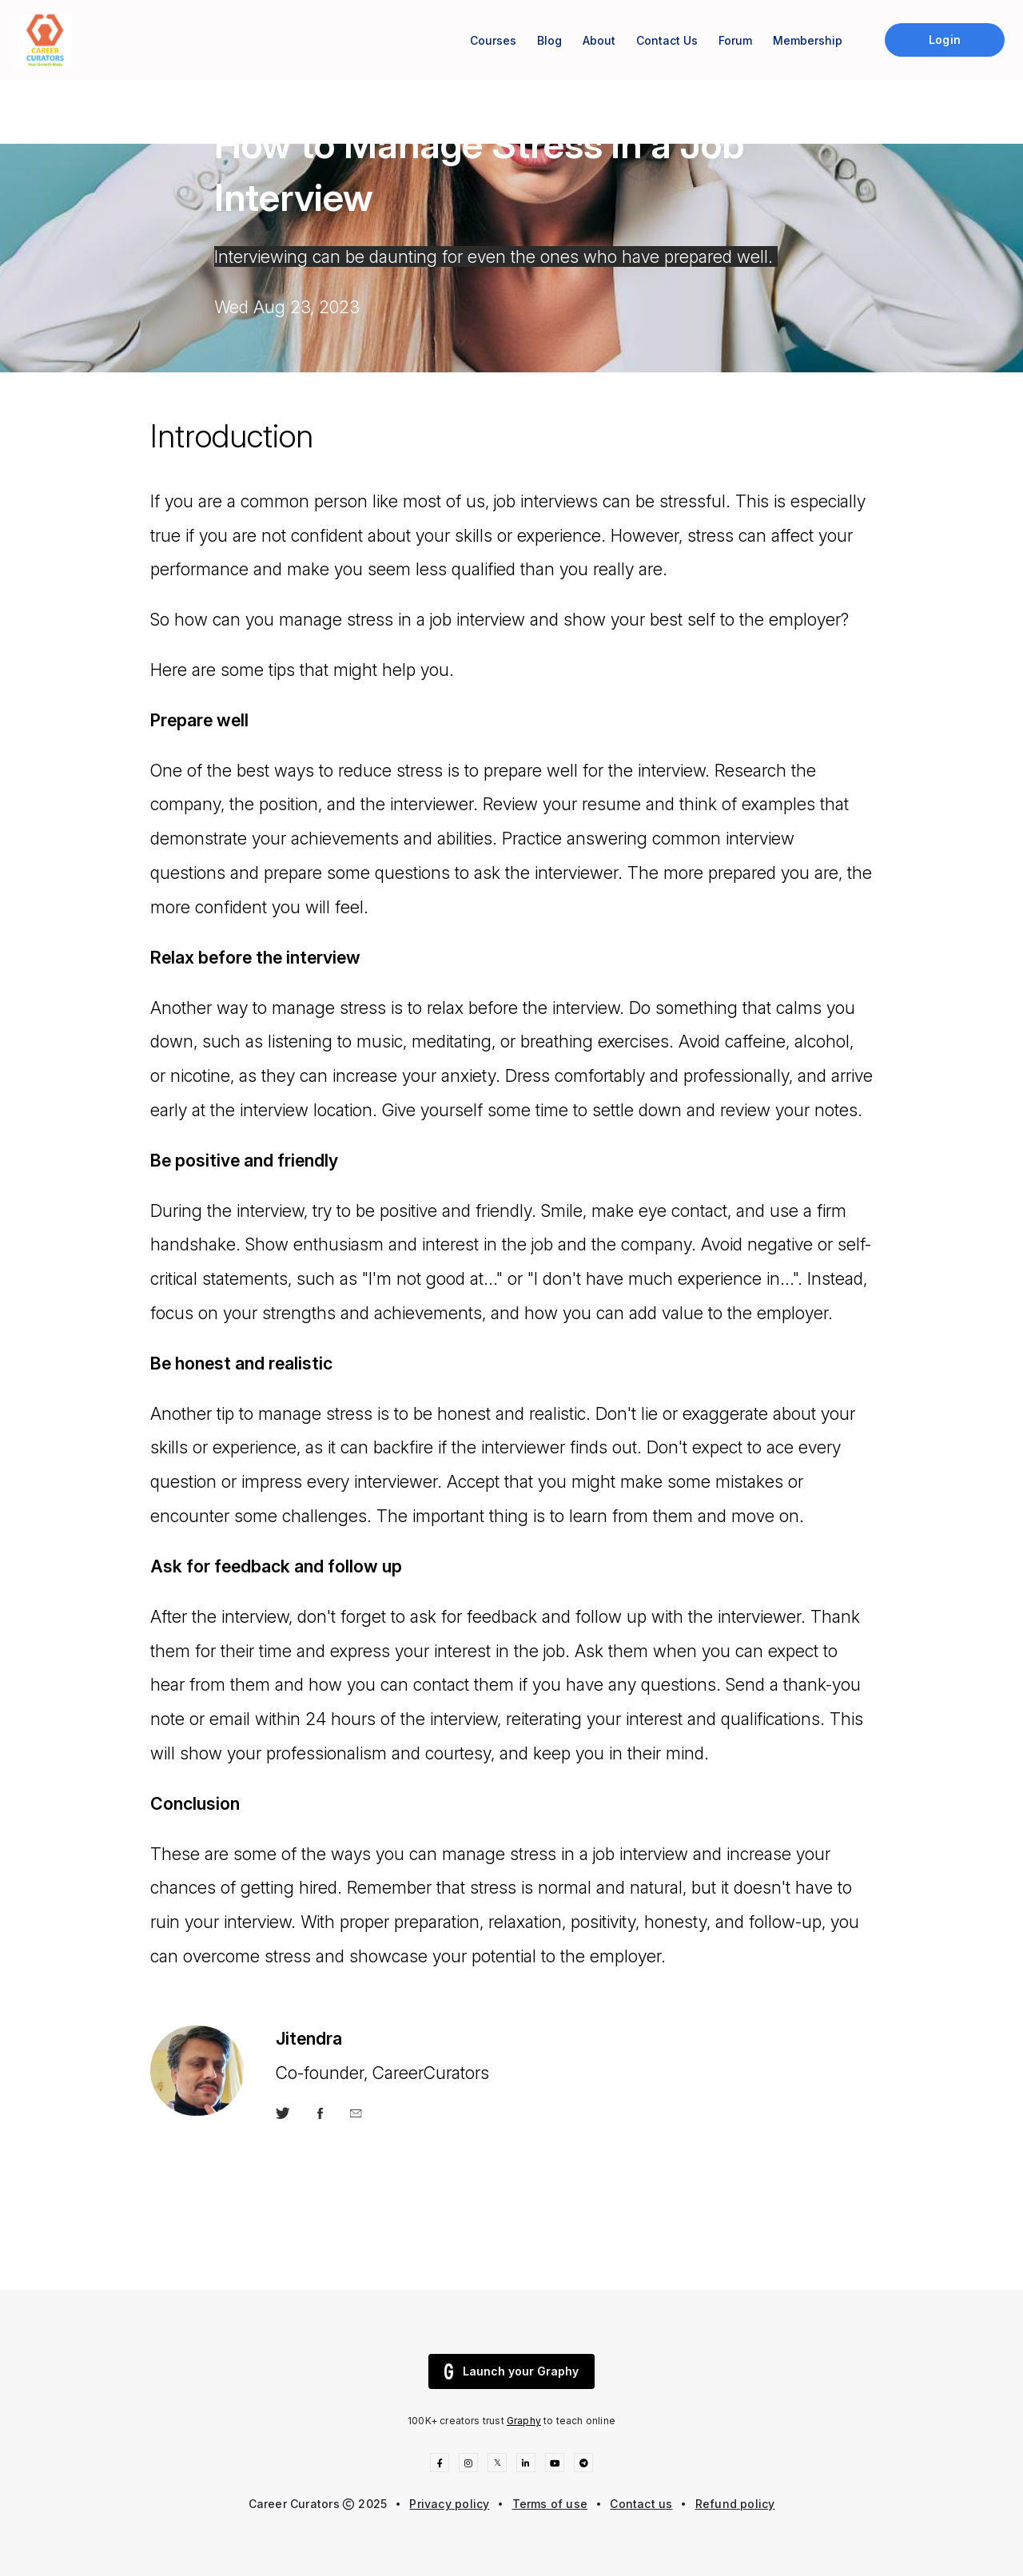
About (599, 40)
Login (944, 39)
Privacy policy (449, 2503)
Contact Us (667, 40)
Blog (549, 40)
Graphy (524, 2421)
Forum (735, 40)
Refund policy (735, 2503)
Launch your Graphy (511, 2371)
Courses (493, 40)
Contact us (641, 2503)
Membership (807, 40)
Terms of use (550, 2503)
